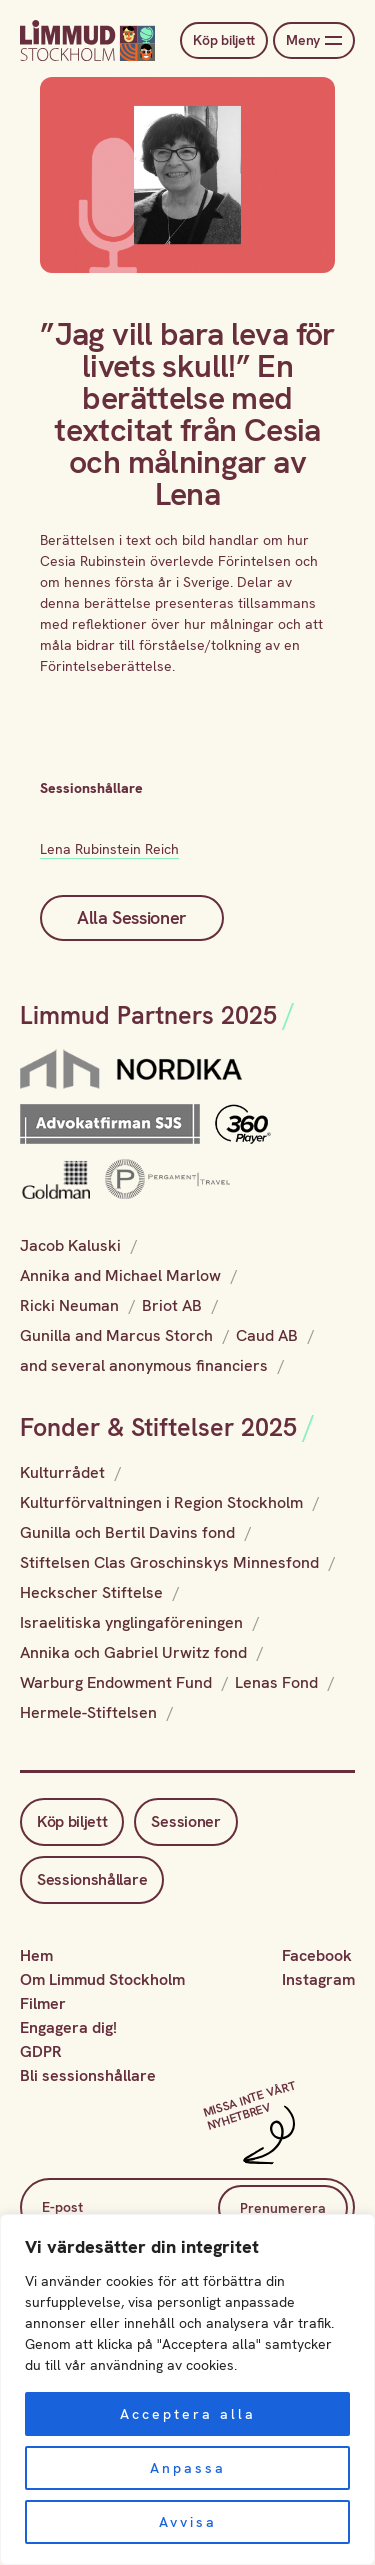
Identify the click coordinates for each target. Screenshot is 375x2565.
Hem (36, 1955)
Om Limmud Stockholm (102, 1979)
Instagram (318, 1979)
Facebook (317, 1955)
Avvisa (188, 2522)
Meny (314, 40)
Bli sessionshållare (88, 2075)
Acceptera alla (188, 2414)
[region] (187, 2389)
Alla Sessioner (132, 917)
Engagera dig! (68, 2027)
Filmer (43, 2003)
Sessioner (185, 1821)
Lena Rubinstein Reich (109, 849)
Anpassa (188, 2468)
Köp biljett (224, 40)
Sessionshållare (92, 1879)
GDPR (41, 2051)
